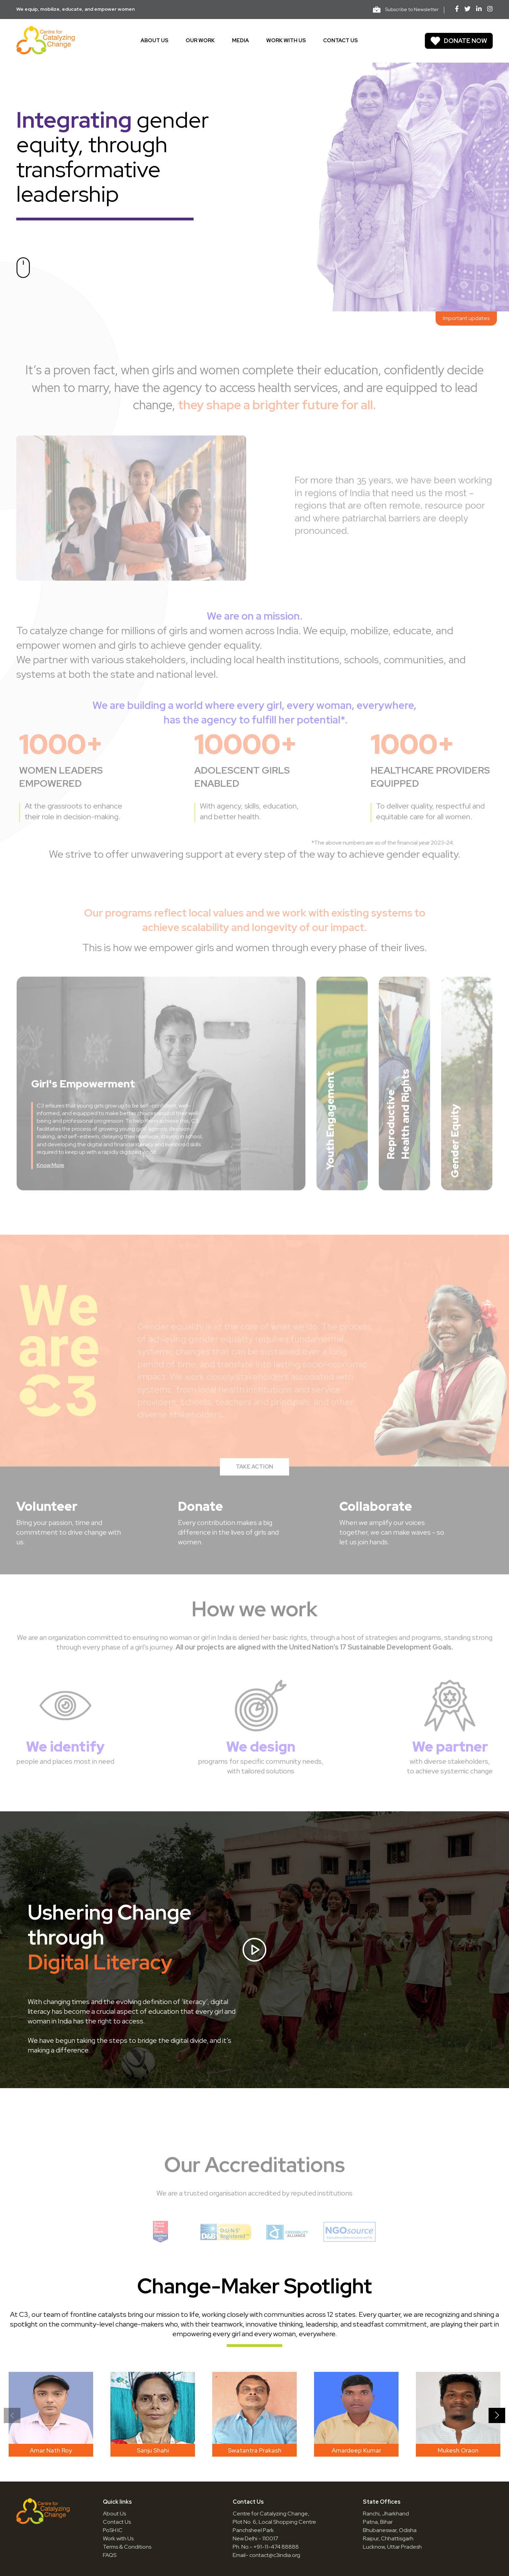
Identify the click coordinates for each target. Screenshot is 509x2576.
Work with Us (118, 2538)
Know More (50, 1179)
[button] (497, 2415)
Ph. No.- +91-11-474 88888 (266, 2546)
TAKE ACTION (254, 1480)
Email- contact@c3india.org (266, 2555)
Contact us (340, 40)
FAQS (109, 2555)
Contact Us (117, 2521)
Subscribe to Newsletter (406, 9)
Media (240, 40)
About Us (114, 2513)
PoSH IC (113, 2530)
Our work (200, 40)
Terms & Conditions (127, 2546)
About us (154, 40)
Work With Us (286, 40)
